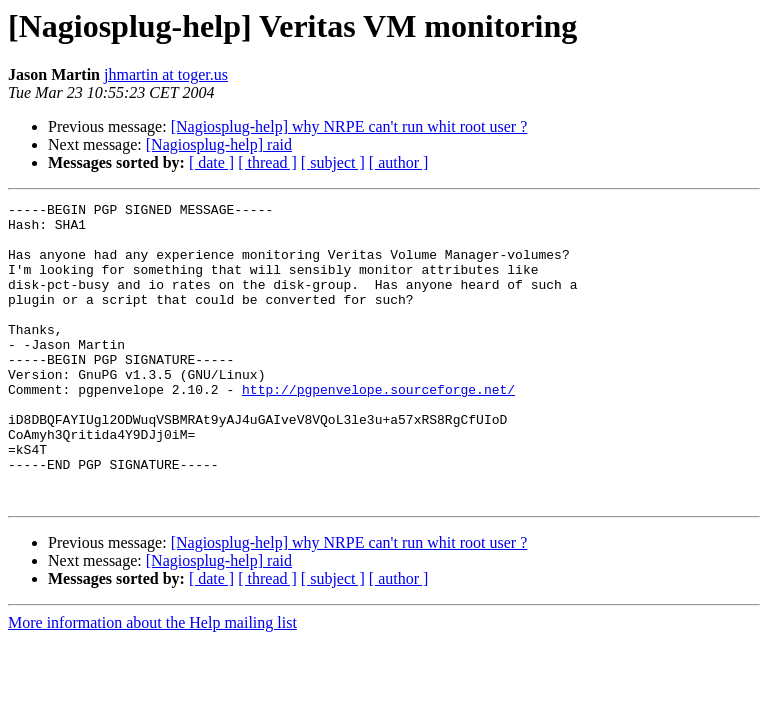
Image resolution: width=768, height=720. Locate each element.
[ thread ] (267, 162)
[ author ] (399, 162)
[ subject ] (333, 162)
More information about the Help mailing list (152, 682)
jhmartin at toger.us (166, 74)
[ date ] (211, 162)
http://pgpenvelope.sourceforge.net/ (378, 428)
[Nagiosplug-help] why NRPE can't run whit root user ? (349, 126)
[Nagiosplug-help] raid (219, 144)
